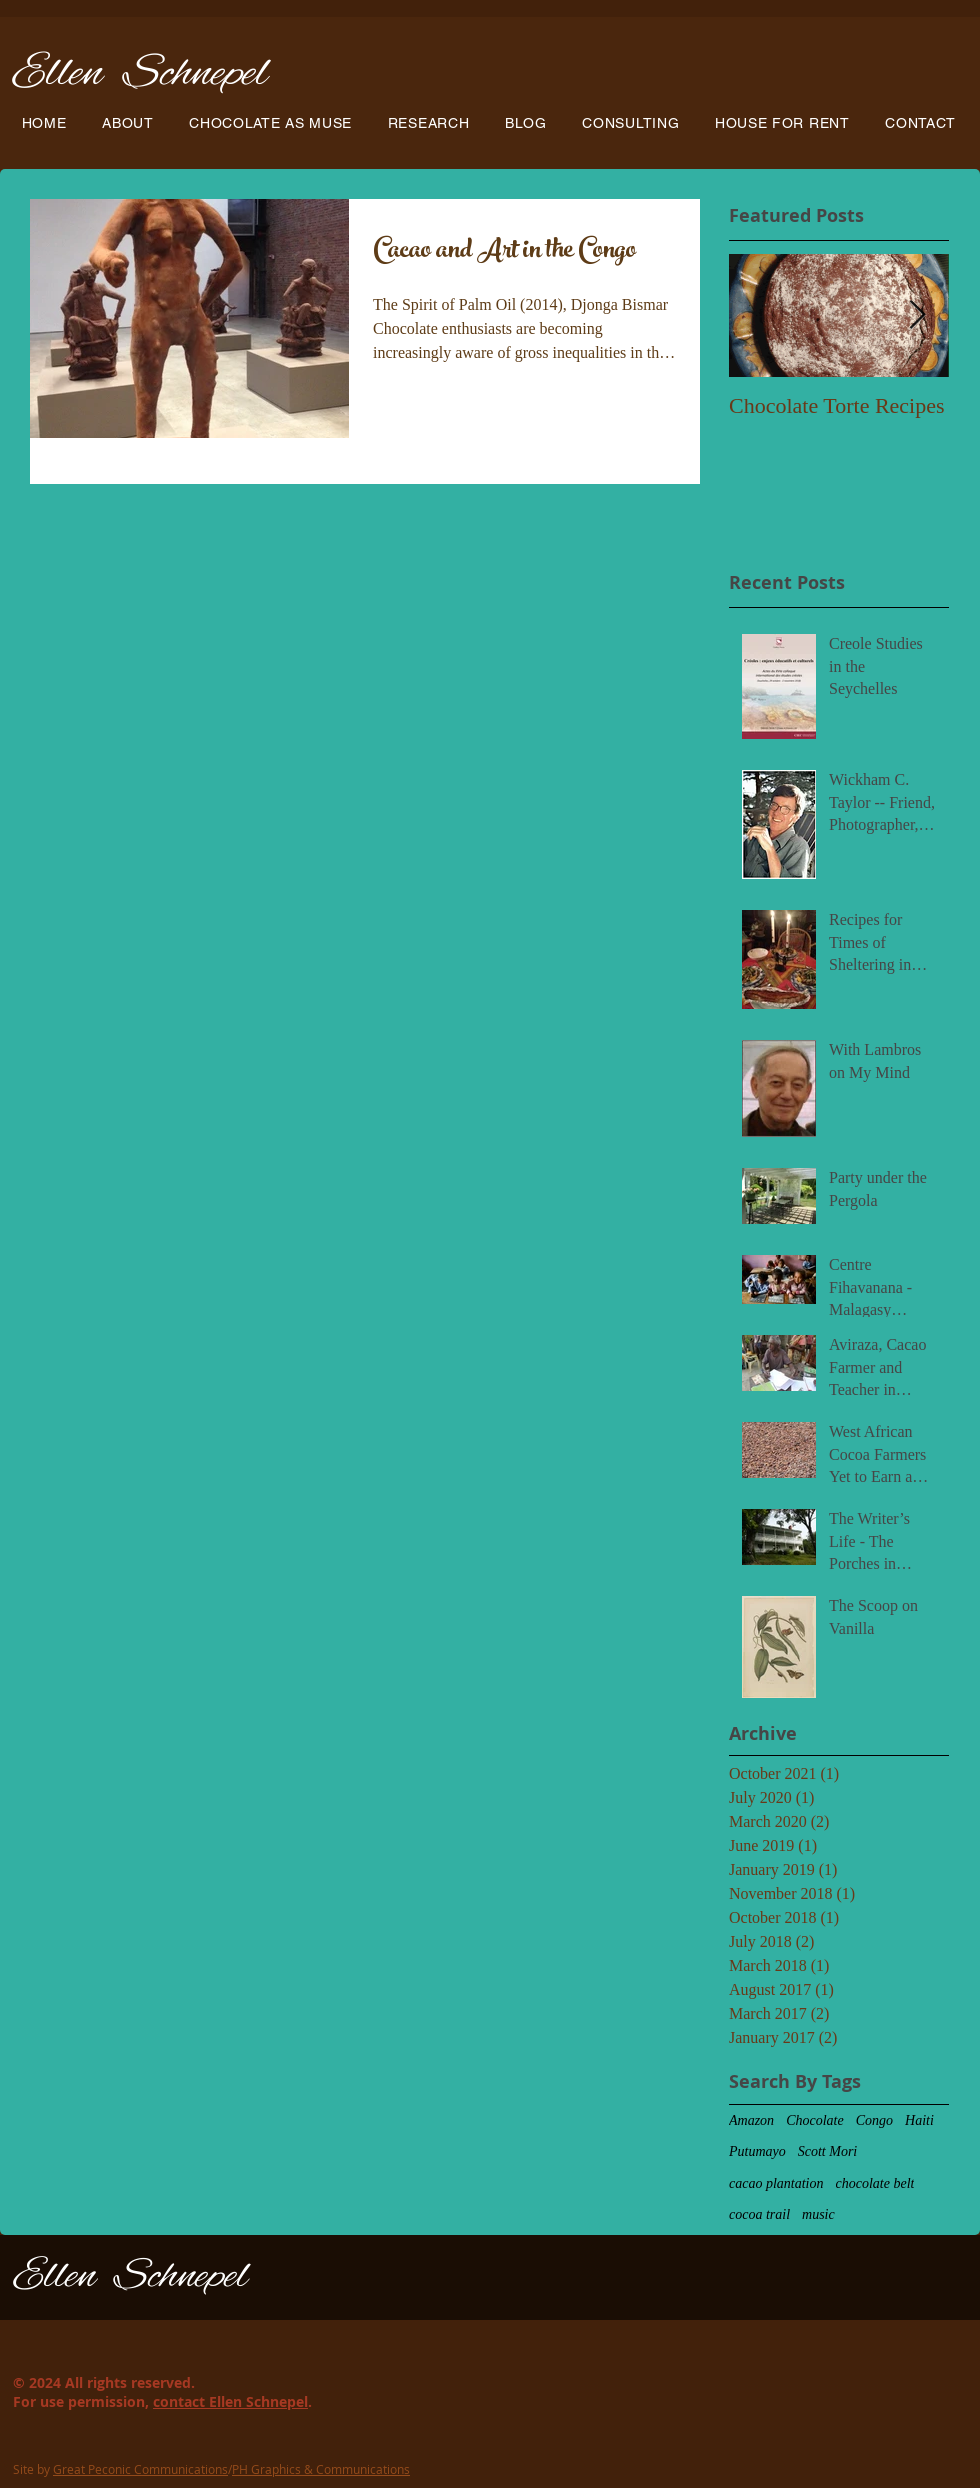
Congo (874, 2120)
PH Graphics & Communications (321, 2469)
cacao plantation (776, 2183)
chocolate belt (875, 2183)
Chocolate (815, 2120)
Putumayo (757, 2151)
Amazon (751, 2120)
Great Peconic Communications (140, 2469)
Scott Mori (828, 2151)
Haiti (919, 2120)
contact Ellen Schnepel (230, 2401)
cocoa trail (759, 2214)
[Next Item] (917, 315)
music (818, 2214)
